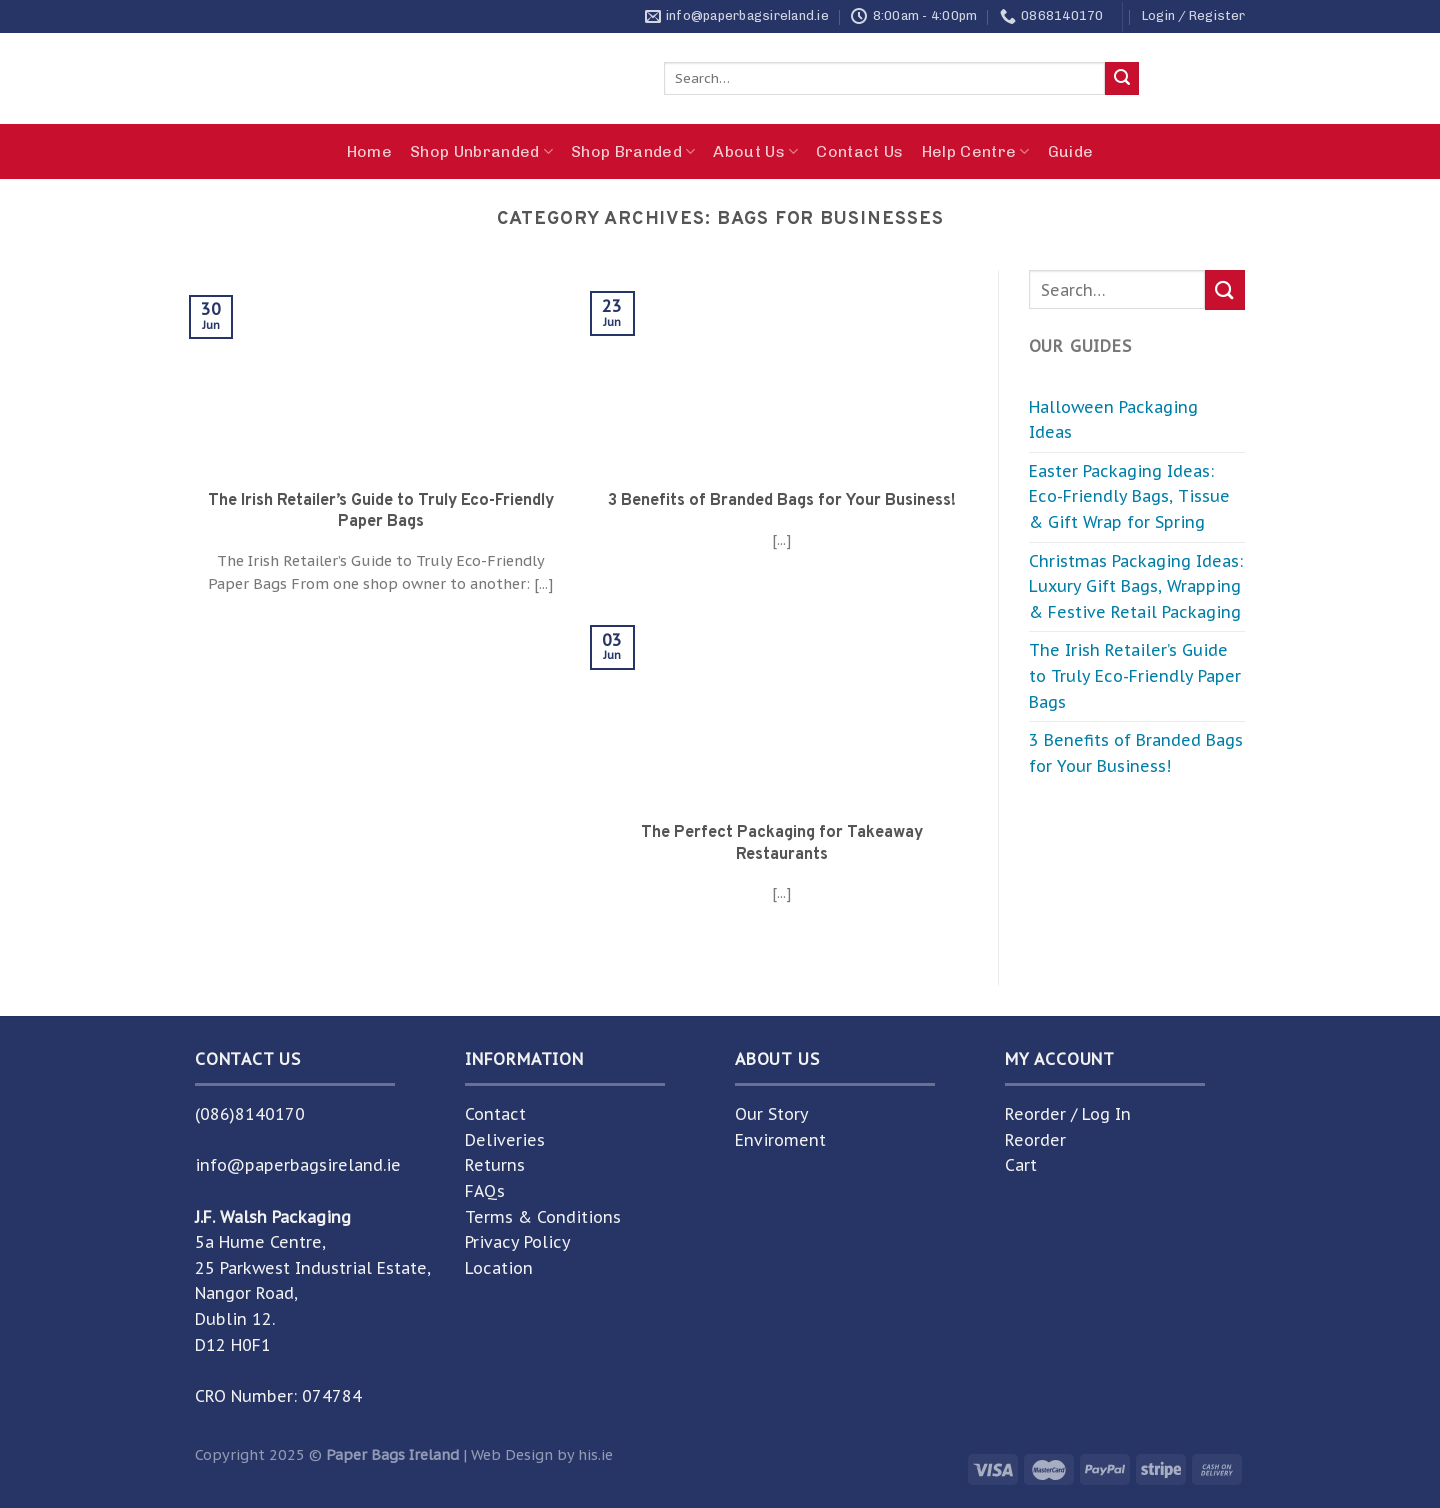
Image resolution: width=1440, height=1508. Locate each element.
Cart (1021, 1165)
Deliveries (505, 1140)
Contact (495, 1114)
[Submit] (1122, 79)
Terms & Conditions (543, 1217)
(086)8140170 (250, 1114)
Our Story (772, 1114)
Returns (495, 1165)
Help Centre (976, 152)
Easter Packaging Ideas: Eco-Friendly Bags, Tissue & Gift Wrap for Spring (1129, 496)
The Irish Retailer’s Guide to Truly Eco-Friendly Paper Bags (1135, 675)
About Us (755, 152)
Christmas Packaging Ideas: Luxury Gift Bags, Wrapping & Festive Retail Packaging (1136, 586)
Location (499, 1268)
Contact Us (859, 151)
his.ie (595, 1454)
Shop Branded (633, 152)
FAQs (485, 1191)
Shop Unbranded (481, 152)
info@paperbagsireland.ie (298, 1165)
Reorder (1035, 1140)
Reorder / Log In (1068, 1114)
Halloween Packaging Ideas (1113, 420)
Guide (1071, 151)
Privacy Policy (518, 1242)
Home (369, 151)
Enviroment (780, 1140)
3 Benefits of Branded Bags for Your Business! (1136, 753)
